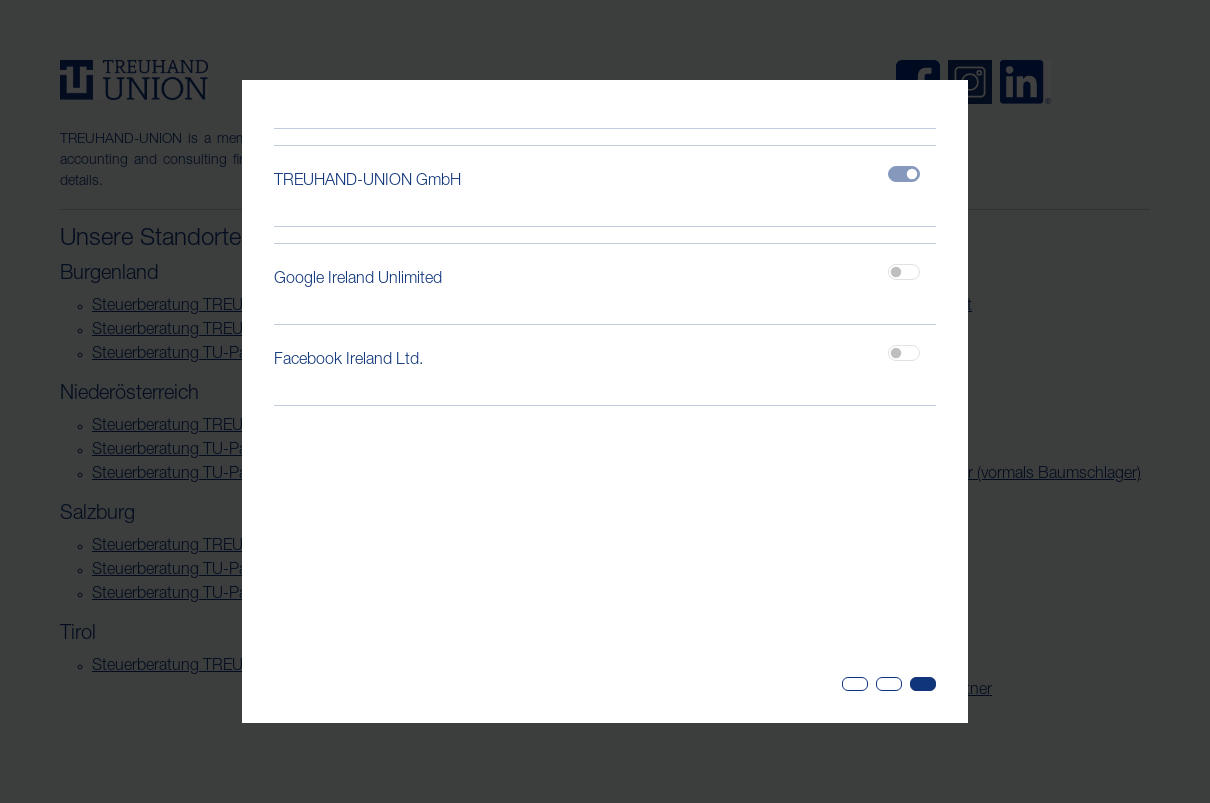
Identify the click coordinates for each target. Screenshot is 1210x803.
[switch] (904, 272)
